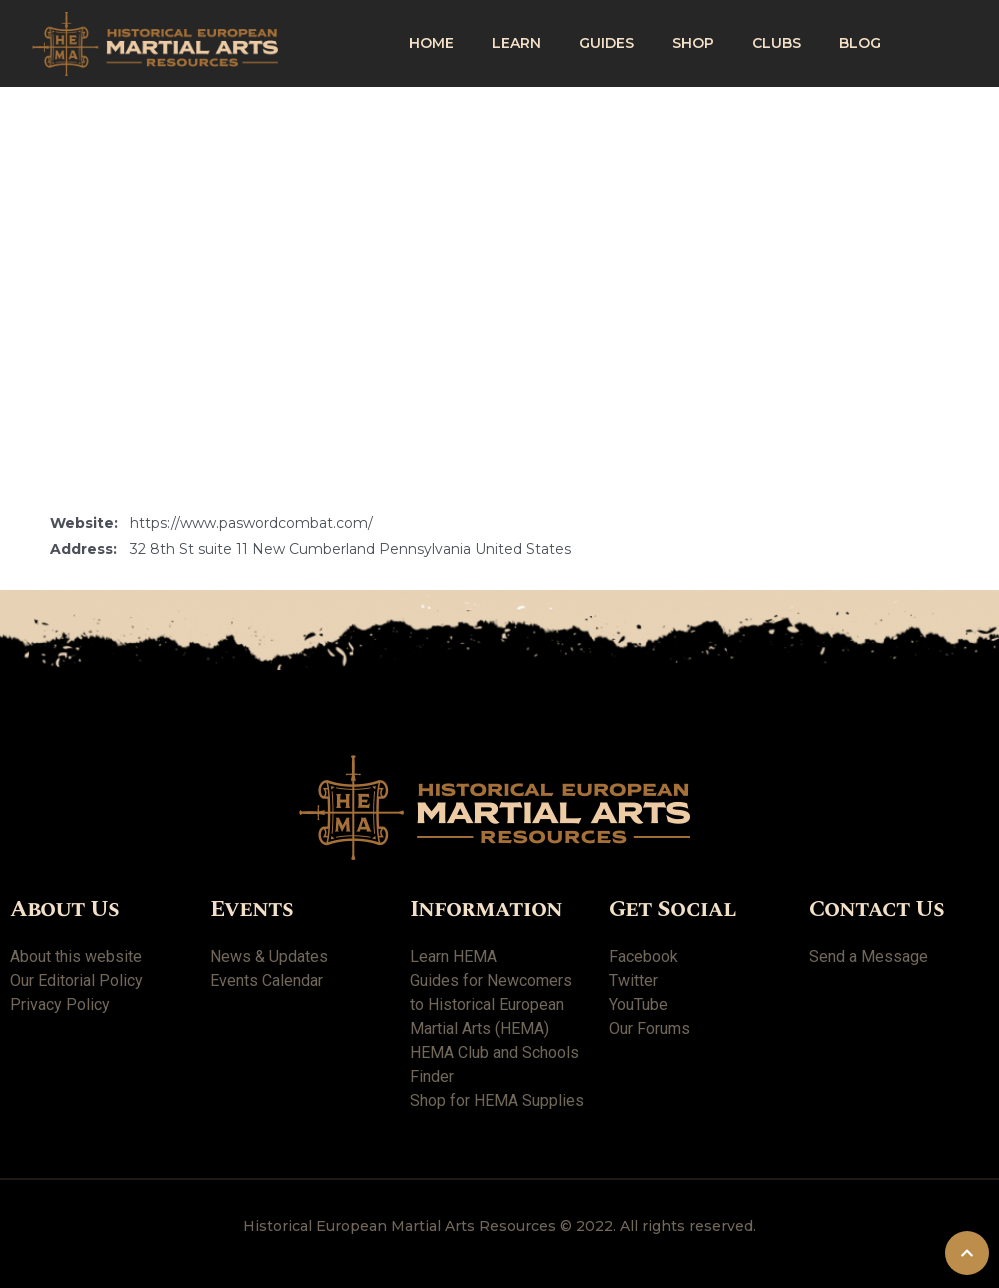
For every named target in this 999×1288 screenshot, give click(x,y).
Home (431, 43)
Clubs (776, 43)
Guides (606, 43)
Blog (860, 43)
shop (693, 43)
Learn (516, 43)
